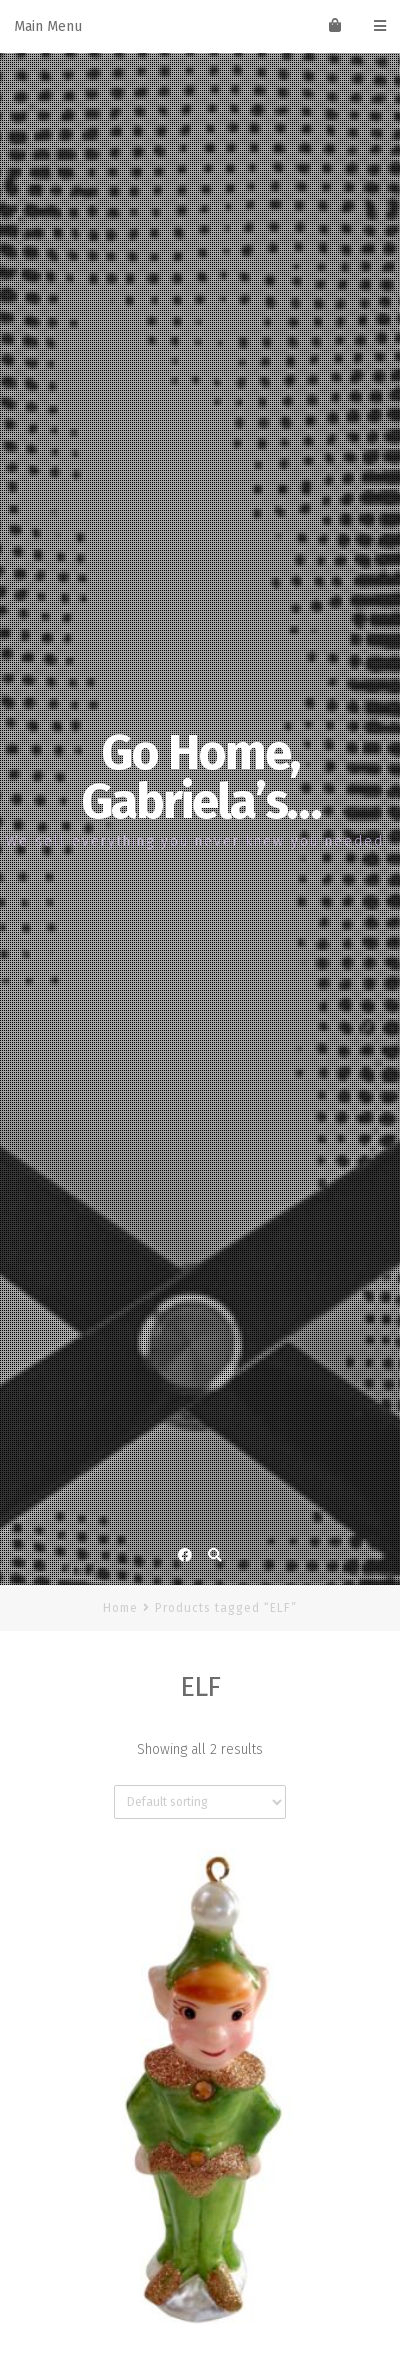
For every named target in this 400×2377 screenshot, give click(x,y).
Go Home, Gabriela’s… (200, 777)
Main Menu (200, 26)
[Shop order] (200, 1802)
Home (120, 1608)
